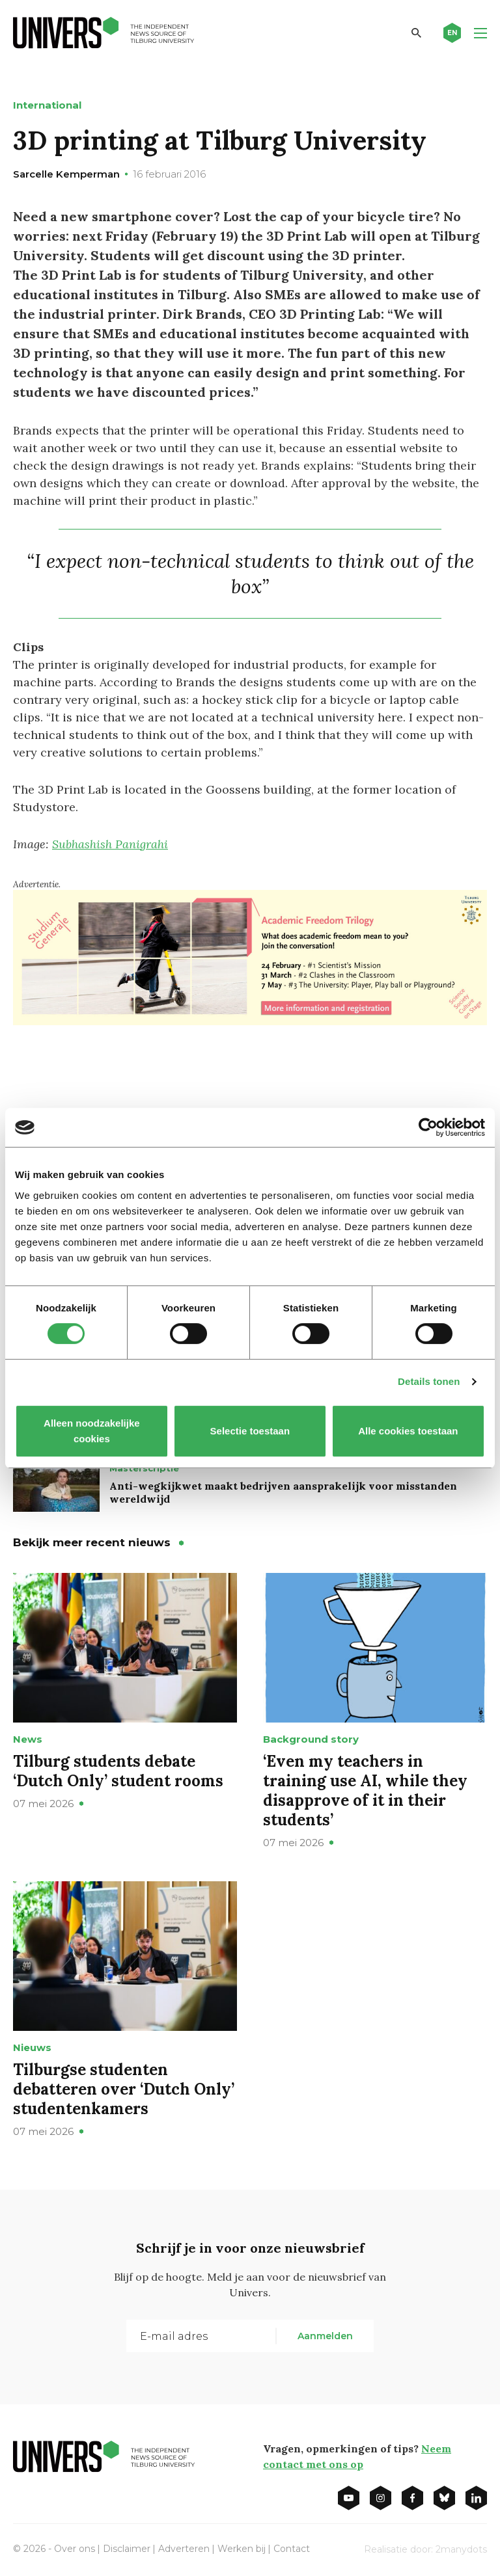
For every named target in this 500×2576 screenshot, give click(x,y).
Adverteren (184, 2548)
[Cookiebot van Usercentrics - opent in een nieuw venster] (428, 1127)
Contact (291, 2548)
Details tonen (429, 1381)
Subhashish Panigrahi (110, 844)
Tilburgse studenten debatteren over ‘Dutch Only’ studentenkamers (123, 2089)
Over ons (74, 2548)
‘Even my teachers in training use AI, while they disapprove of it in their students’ (365, 1790)
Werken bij (241, 2548)
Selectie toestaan (250, 1430)
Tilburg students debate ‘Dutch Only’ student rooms (118, 1771)
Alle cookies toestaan (408, 1430)
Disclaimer (126, 2548)
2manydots (461, 2549)
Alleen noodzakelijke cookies (92, 1430)
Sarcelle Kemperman (66, 174)
